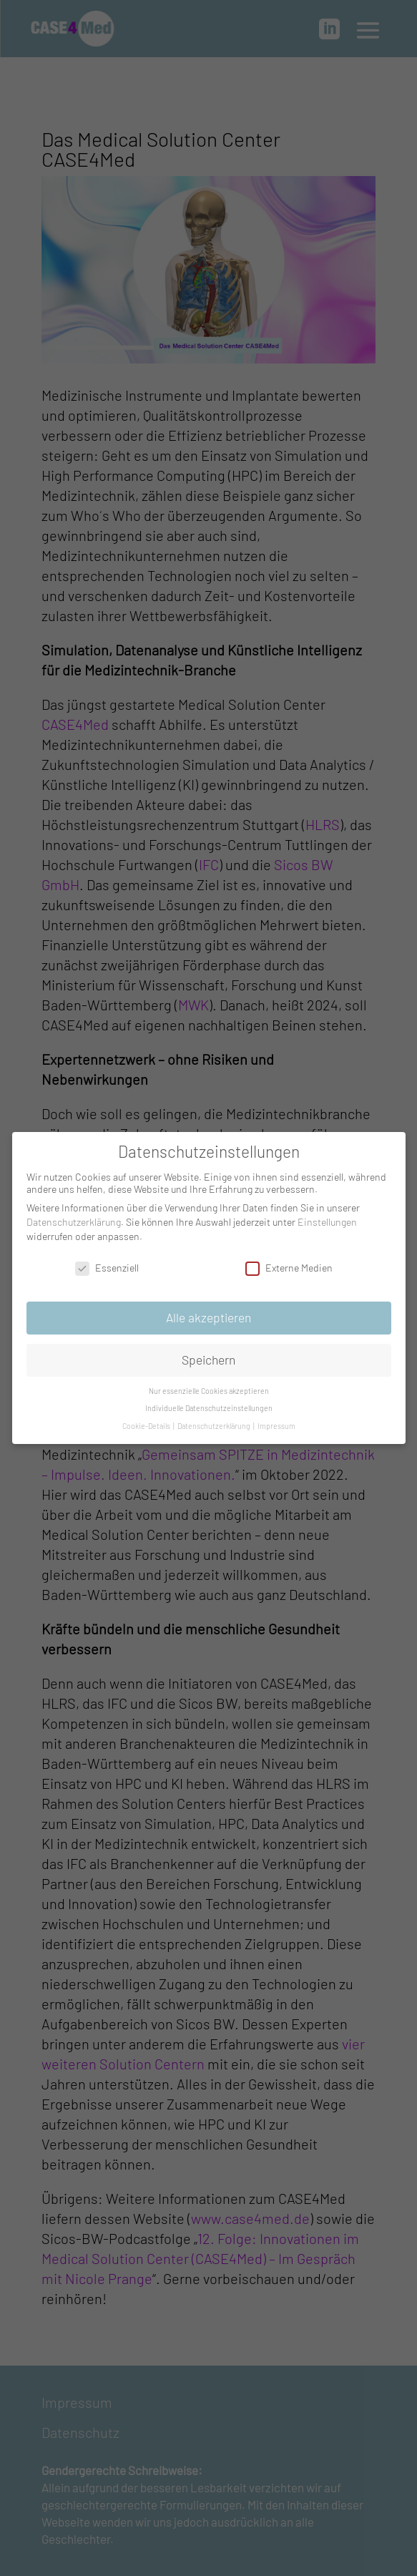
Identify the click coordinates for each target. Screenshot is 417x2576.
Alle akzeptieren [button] (208, 1312)
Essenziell (107, 1263)
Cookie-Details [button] (147, 1420)
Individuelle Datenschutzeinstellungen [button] (209, 1402)
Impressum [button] (276, 1420)
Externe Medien (289, 1263)
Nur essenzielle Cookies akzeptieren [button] (209, 1385)
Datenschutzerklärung (73, 1217)
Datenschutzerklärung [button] (214, 1420)
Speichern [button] (208, 1354)
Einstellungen (327, 1217)
